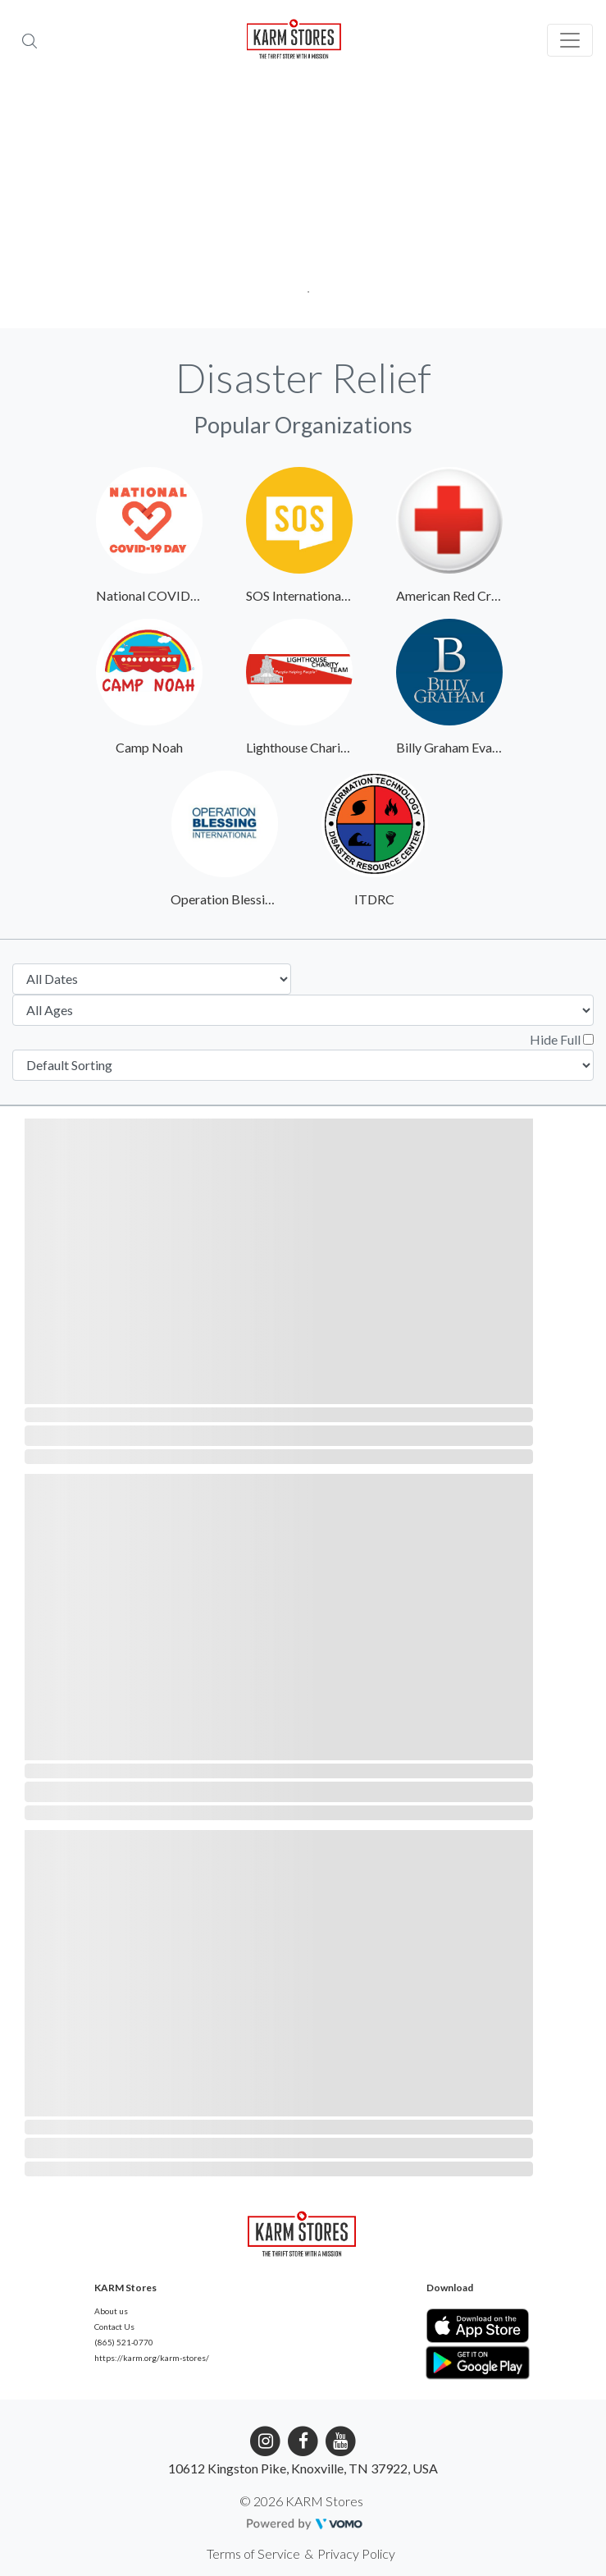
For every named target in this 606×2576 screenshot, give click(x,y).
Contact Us (114, 2326)
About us (111, 2311)
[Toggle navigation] (570, 40)
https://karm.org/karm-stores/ (151, 2358)
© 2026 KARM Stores (301, 2501)
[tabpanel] (303, 205)
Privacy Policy (356, 2553)
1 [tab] (303, 287)
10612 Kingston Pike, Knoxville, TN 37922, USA (303, 2468)
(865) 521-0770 (123, 2342)
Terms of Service (253, 2553)
